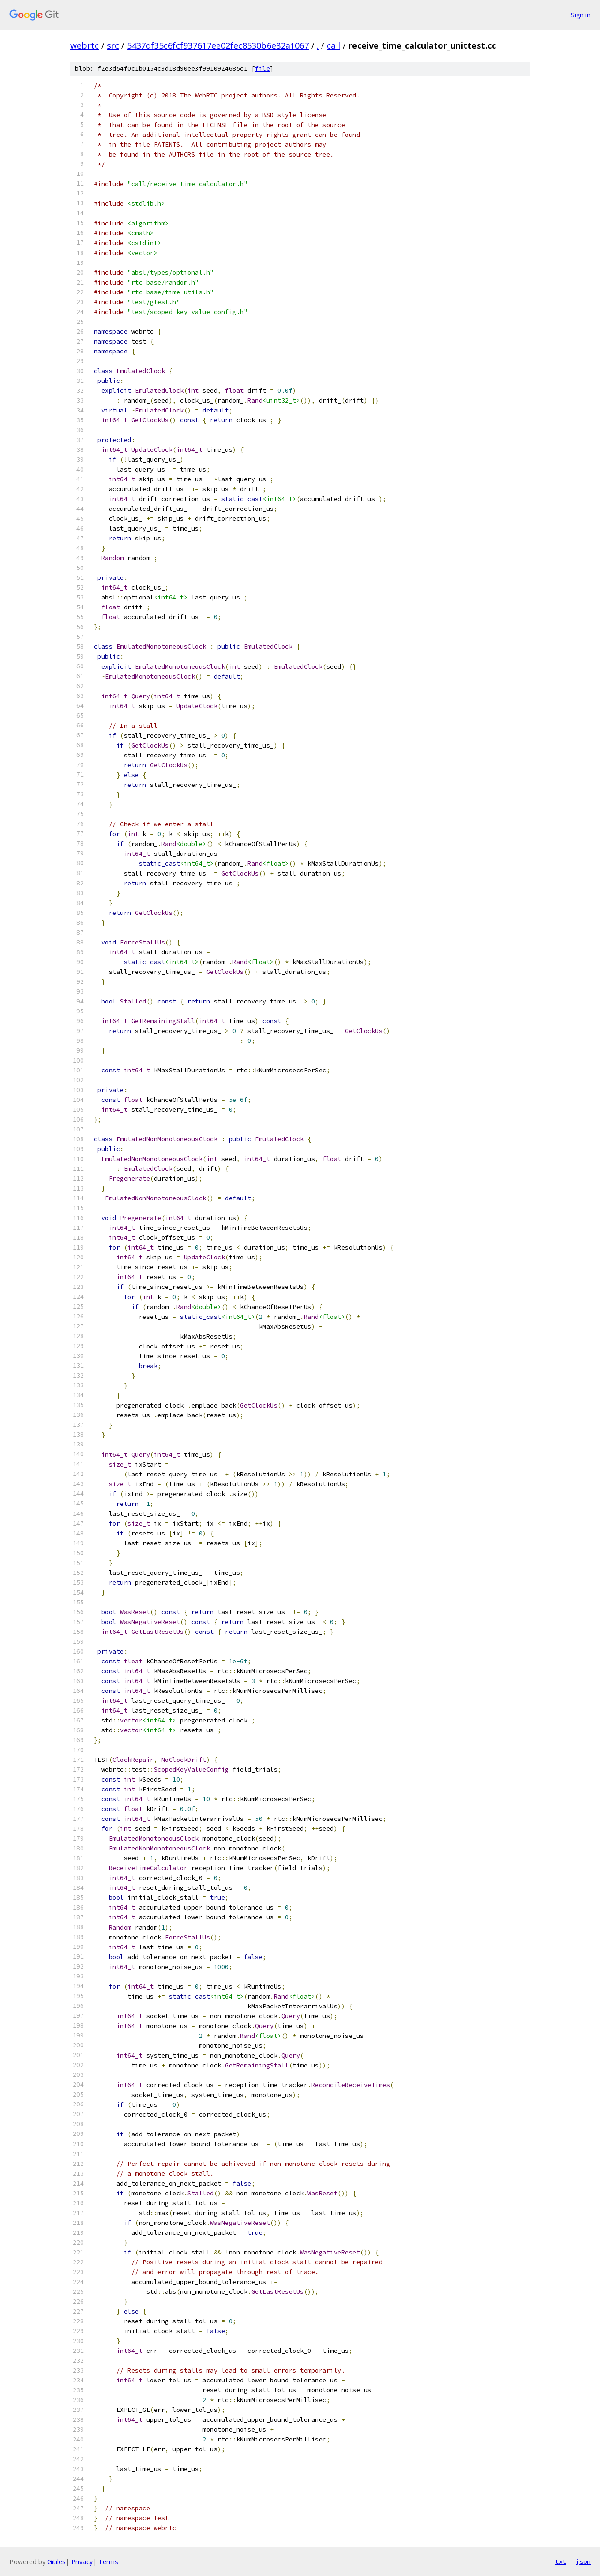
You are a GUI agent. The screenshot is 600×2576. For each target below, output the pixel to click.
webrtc (84, 45)
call (333, 45)
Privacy (82, 2561)
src (113, 45)
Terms (108, 2561)
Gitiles (56, 2561)
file (262, 69)
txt (560, 2561)
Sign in (581, 14)
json (583, 2561)
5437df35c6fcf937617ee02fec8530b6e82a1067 (218, 45)
